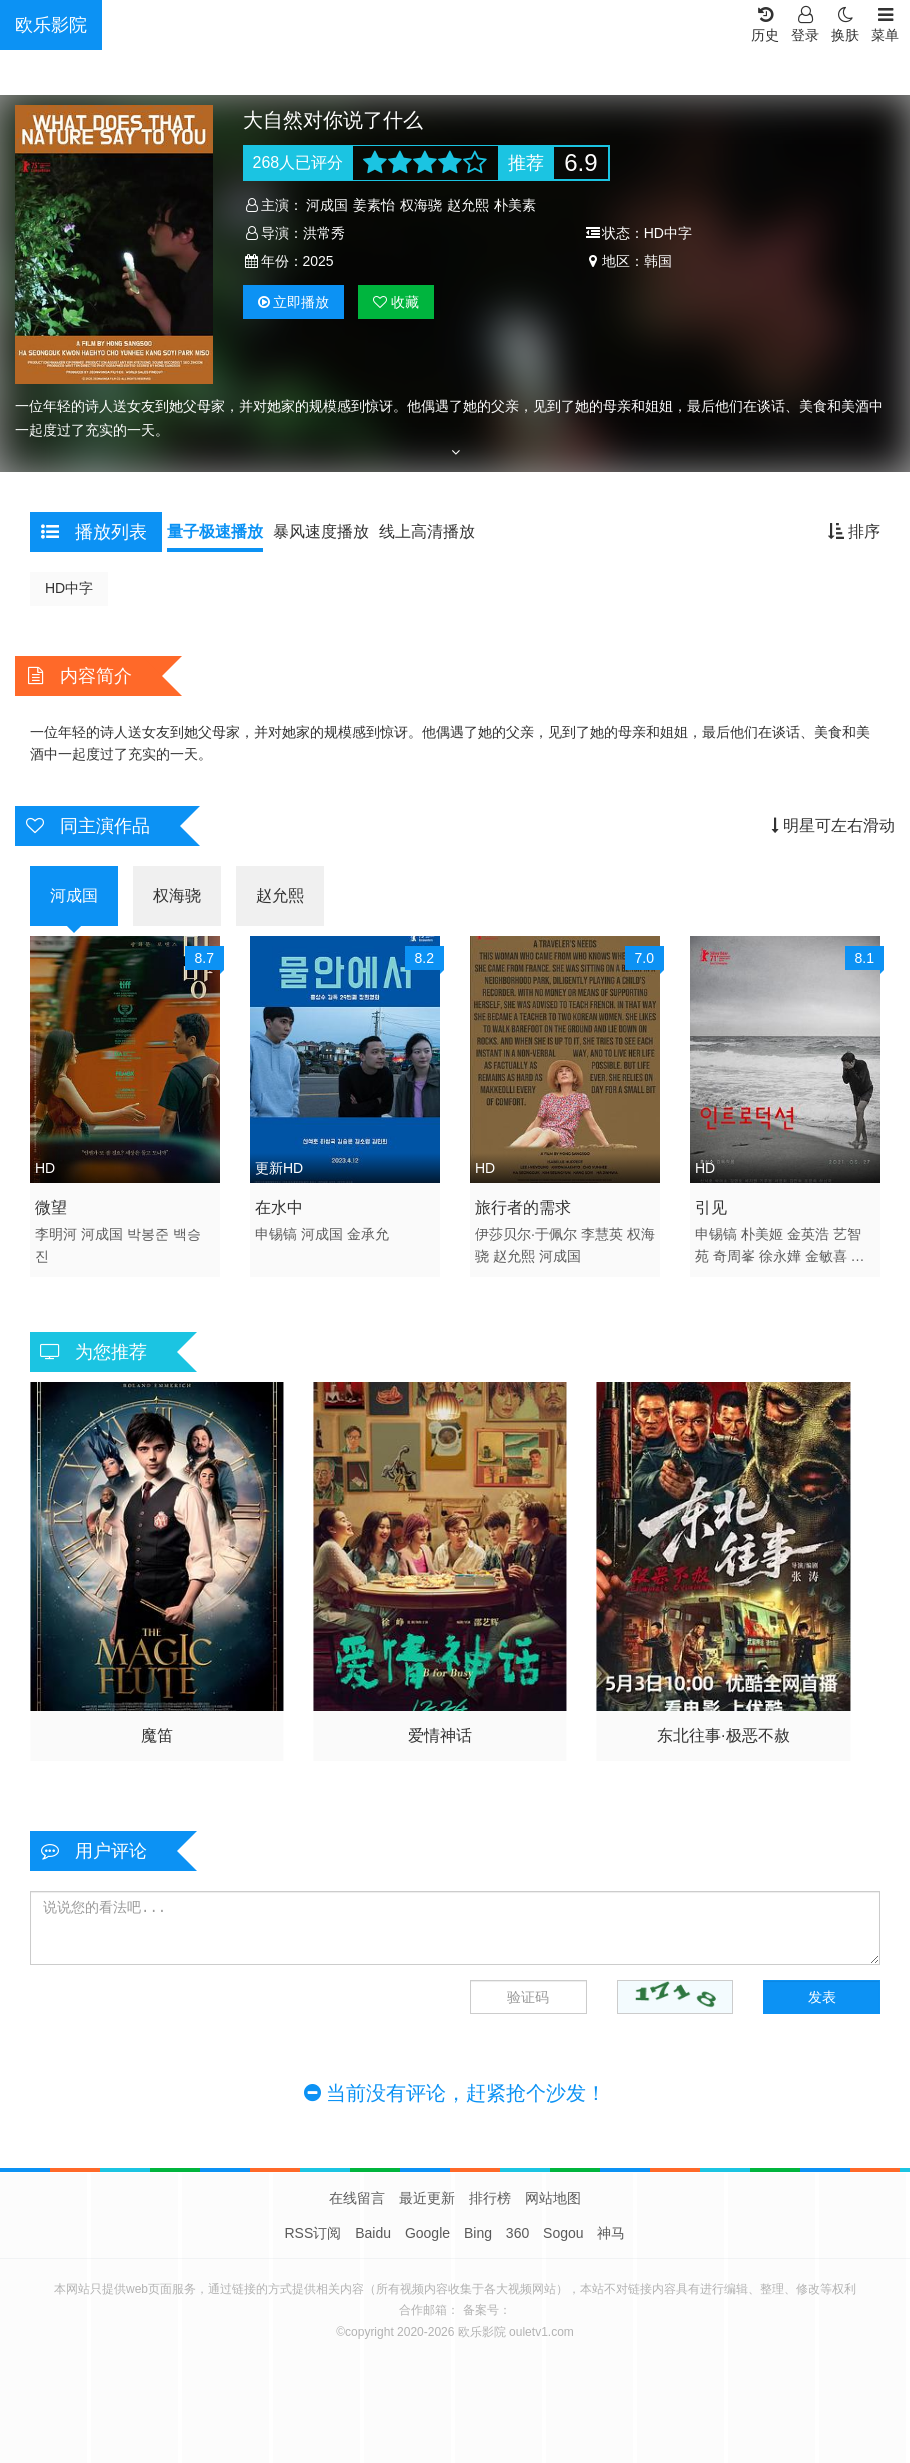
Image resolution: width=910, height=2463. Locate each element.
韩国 (658, 261)
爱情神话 (440, 1735)
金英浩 (808, 1234)
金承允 (368, 1234)
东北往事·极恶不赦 (723, 1735)
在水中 (279, 1207)
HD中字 (69, 588)
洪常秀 (324, 233)
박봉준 (148, 1234)
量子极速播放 (215, 531)
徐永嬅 (780, 1256)
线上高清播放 (427, 531)
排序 (854, 531)
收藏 (396, 302)
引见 (711, 1207)
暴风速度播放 (321, 531)
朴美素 (515, 205)
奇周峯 (734, 1256)
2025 (318, 261)
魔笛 (157, 1735)
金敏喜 (826, 1256)
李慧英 (602, 1234)
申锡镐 (276, 1234)
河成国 (327, 205)
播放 (294, 302)
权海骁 (421, 205)
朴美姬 (762, 1234)
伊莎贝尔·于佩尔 (526, 1234)
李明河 (56, 1234)
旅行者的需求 (523, 1207)
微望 (51, 1207)
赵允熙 (468, 205)
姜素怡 (374, 205)
